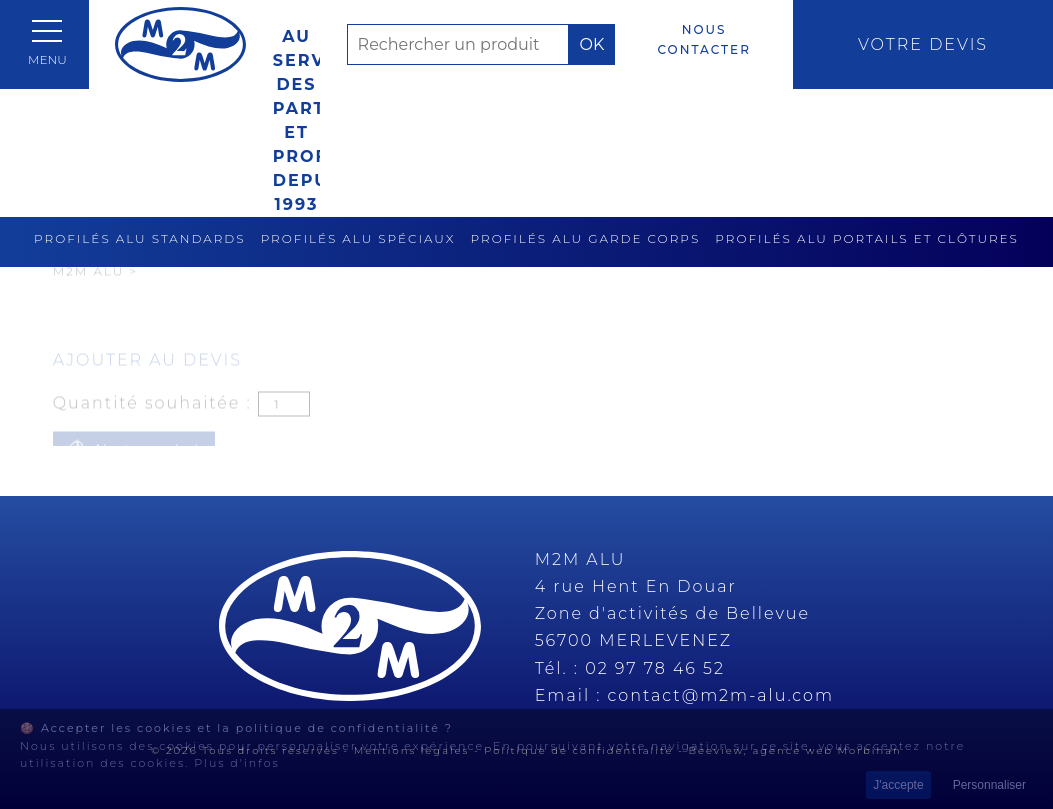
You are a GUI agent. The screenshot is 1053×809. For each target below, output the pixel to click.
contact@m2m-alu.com (721, 695)
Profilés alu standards (140, 238)
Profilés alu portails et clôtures (867, 238)
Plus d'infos (237, 763)
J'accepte (898, 785)
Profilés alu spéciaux (358, 238)
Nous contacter (703, 39)
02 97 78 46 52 (655, 668)
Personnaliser (989, 785)
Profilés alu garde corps (586, 238)
